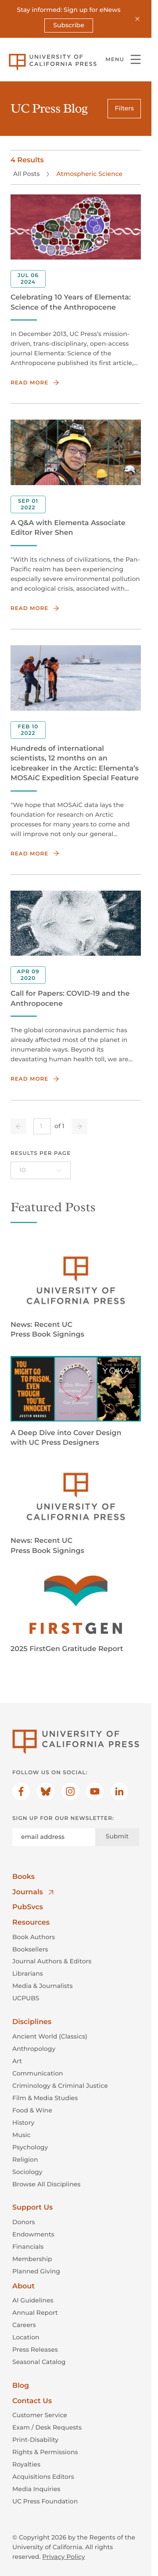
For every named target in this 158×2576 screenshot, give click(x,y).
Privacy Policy (63, 2557)
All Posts (26, 174)
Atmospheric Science (89, 174)
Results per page (41, 1153)
